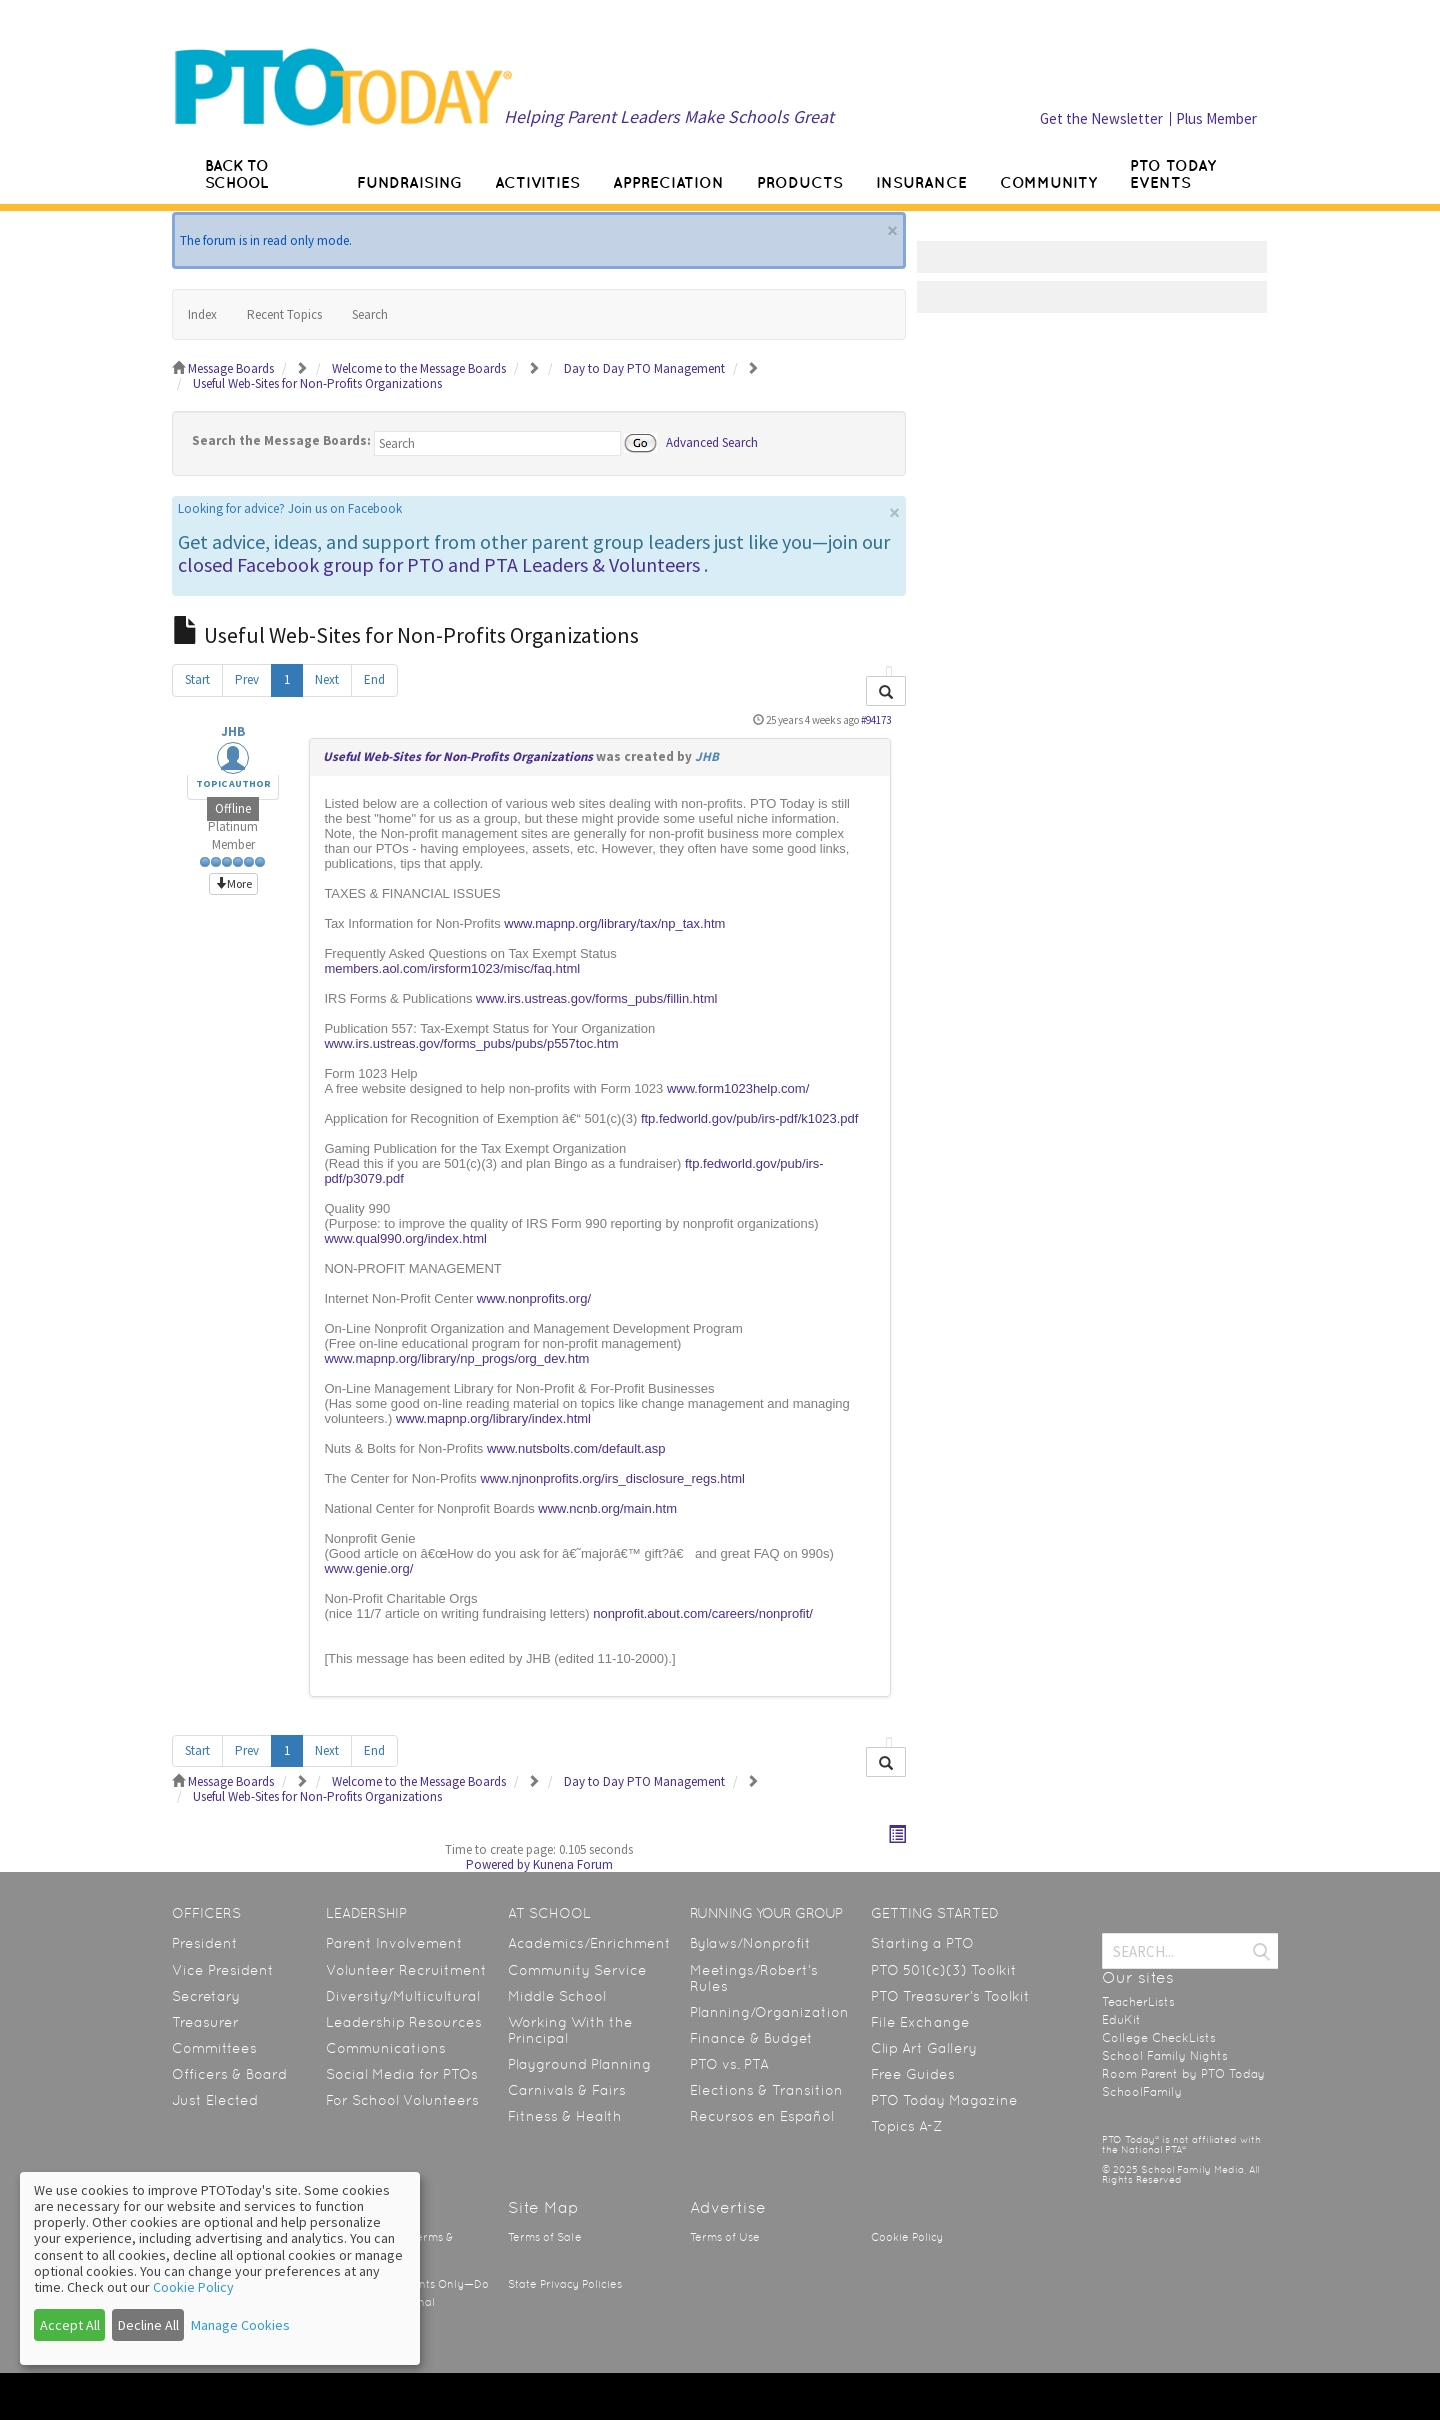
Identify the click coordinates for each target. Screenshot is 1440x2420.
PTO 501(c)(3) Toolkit (944, 1970)
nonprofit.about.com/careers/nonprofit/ (703, 1613)
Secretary (206, 1996)
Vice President (223, 1970)
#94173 (876, 720)
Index (202, 314)
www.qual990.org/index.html (405, 1238)
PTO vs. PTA (729, 2064)
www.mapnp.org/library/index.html (493, 1418)
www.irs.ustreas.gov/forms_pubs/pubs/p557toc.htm (471, 1043)
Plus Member (1216, 118)
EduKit (1121, 2020)
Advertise (728, 2207)
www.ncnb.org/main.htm (607, 1508)
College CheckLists (1159, 2038)
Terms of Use (725, 2237)
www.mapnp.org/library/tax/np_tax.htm (614, 923)
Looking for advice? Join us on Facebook (290, 508)
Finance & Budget (751, 2038)
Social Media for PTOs (402, 2074)
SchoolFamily (1142, 2092)
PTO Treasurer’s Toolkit (950, 1996)
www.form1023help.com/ (738, 1088)
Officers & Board (229, 2074)
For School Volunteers (402, 2100)
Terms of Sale (545, 2237)
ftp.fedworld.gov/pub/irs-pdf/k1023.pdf (750, 1118)
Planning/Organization (769, 2012)
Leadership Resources (404, 2022)
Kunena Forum (573, 1864)
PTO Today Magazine (944, 2100)
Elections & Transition (766, 2090)
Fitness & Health (565, 2116)
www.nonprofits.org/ (534, 1298)
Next (327, 679)
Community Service (577, 1970)
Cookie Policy (907, 2237)
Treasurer (205, 2022)
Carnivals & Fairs (567, 2090)
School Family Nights (1165, 2056)
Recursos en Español (762, 2116)
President (205, 1943)
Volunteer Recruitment (406, 1970)
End (374, 679)
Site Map (543, 2207)
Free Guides (913, 2074)
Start (197, 679)
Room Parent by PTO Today (1183, 2074)
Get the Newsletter (1101, 118)
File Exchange (920, 2022)
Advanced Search (712, 441)
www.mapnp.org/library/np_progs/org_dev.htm (456, 1358)
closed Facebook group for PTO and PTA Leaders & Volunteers (439, 564)
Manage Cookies (240, 2325)
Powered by (498, 1864)
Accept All (70, 2325)
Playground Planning (579, 2064)
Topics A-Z (906, 2126)
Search (370, 314)
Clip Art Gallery (924, 2048)
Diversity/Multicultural (403, 1996)
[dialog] (220, 2268)
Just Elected (215, 2100)
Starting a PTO (922, 1943)
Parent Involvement (394, 1943)
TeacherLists (1138, 2002)
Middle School (557, 1996)
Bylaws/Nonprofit (750, 1943)
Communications (386, 2048)
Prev (247, 679)
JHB (233, 731)
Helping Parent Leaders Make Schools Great (669, 116)
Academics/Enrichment (589, 1943)
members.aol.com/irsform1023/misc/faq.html (452, 968)
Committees (214, 2048)
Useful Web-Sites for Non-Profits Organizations (458, 756)
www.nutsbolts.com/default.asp (576, 1448)
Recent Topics (284, 314)
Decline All (148, 2325)
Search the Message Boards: (281, 440)
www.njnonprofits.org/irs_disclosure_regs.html (612, 1478)
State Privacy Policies (565, 2284)
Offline (233, 808)
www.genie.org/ (368, 1568)
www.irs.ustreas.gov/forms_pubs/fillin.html (596, 998)
